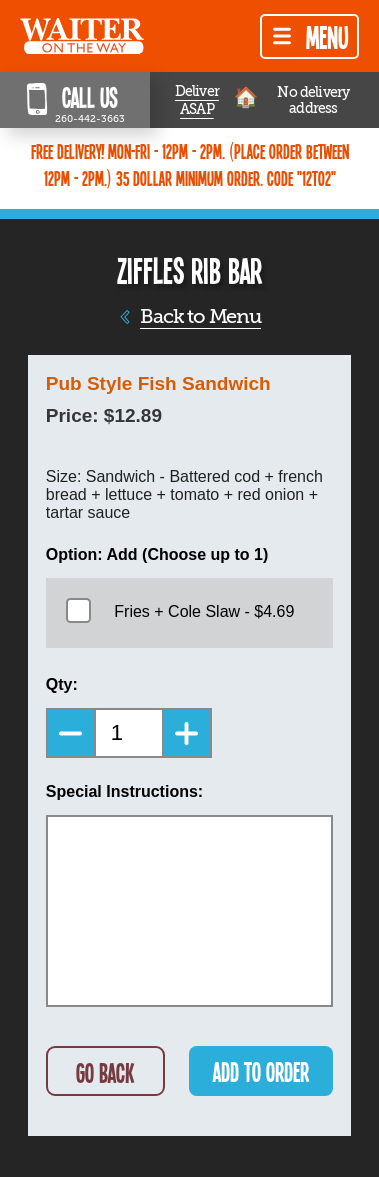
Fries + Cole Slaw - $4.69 (204, 611)
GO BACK (105, 1072)
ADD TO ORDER (261, 1071)
